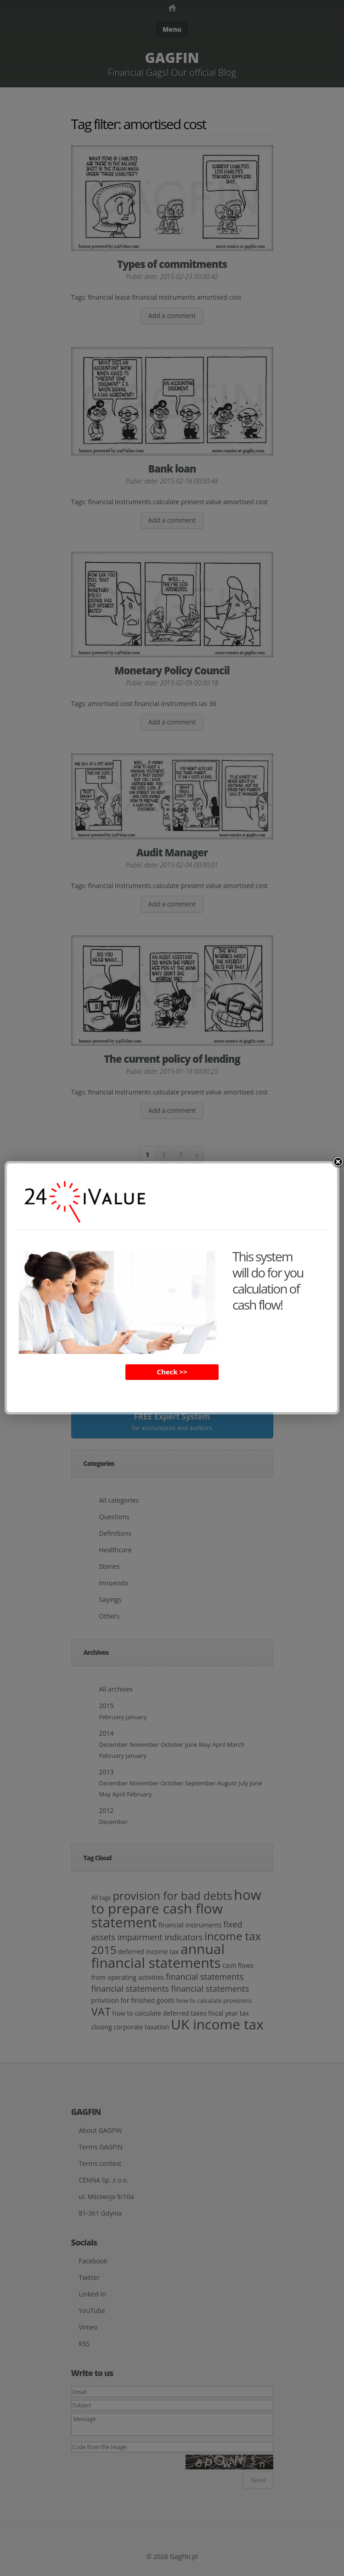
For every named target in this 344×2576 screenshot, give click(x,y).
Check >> (172, 1371)
